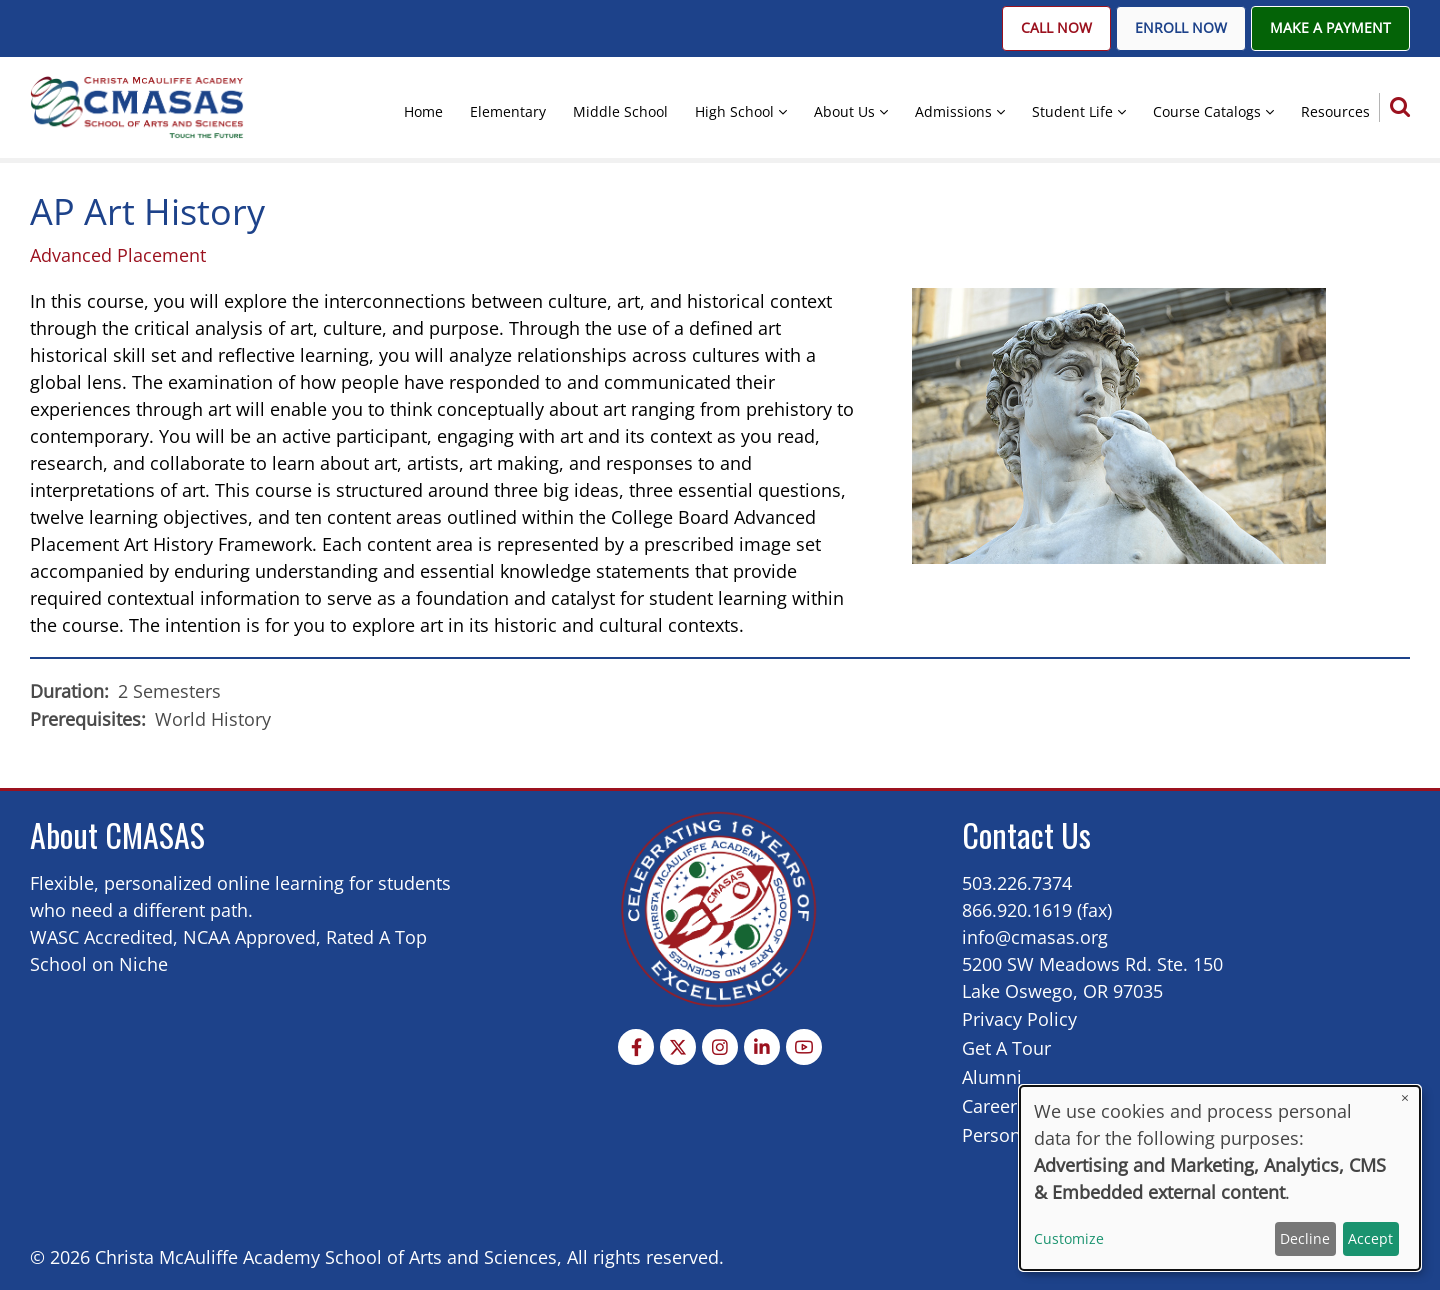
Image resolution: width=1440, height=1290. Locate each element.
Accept (1370, 1238)
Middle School (620, 111)
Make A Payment (1330, 28)
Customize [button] (1069, 1238)
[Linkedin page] (762, 1047)
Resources (1335, 111)
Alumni (992, 1077)
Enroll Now (1181, 28)
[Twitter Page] (678, 1047)
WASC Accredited (101, 937)
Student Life (1072, 111)
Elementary (508, 111)
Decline (1305, 1238)
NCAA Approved (249, 937)
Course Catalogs (1207, 111)
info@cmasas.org (1035, 937)
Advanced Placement (118, 255)
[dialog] (1220, 1178)
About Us (844, 111)
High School (734, 111)
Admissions (953, 111)
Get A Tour (1006, 1048)
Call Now (1056, 28)
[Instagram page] (720, 1047)
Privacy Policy (1019, 1019)
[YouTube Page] (804, 1047)
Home (423, 111)
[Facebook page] (636, 1047)
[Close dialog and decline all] (1405, 1098)
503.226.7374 (1017, 883)
